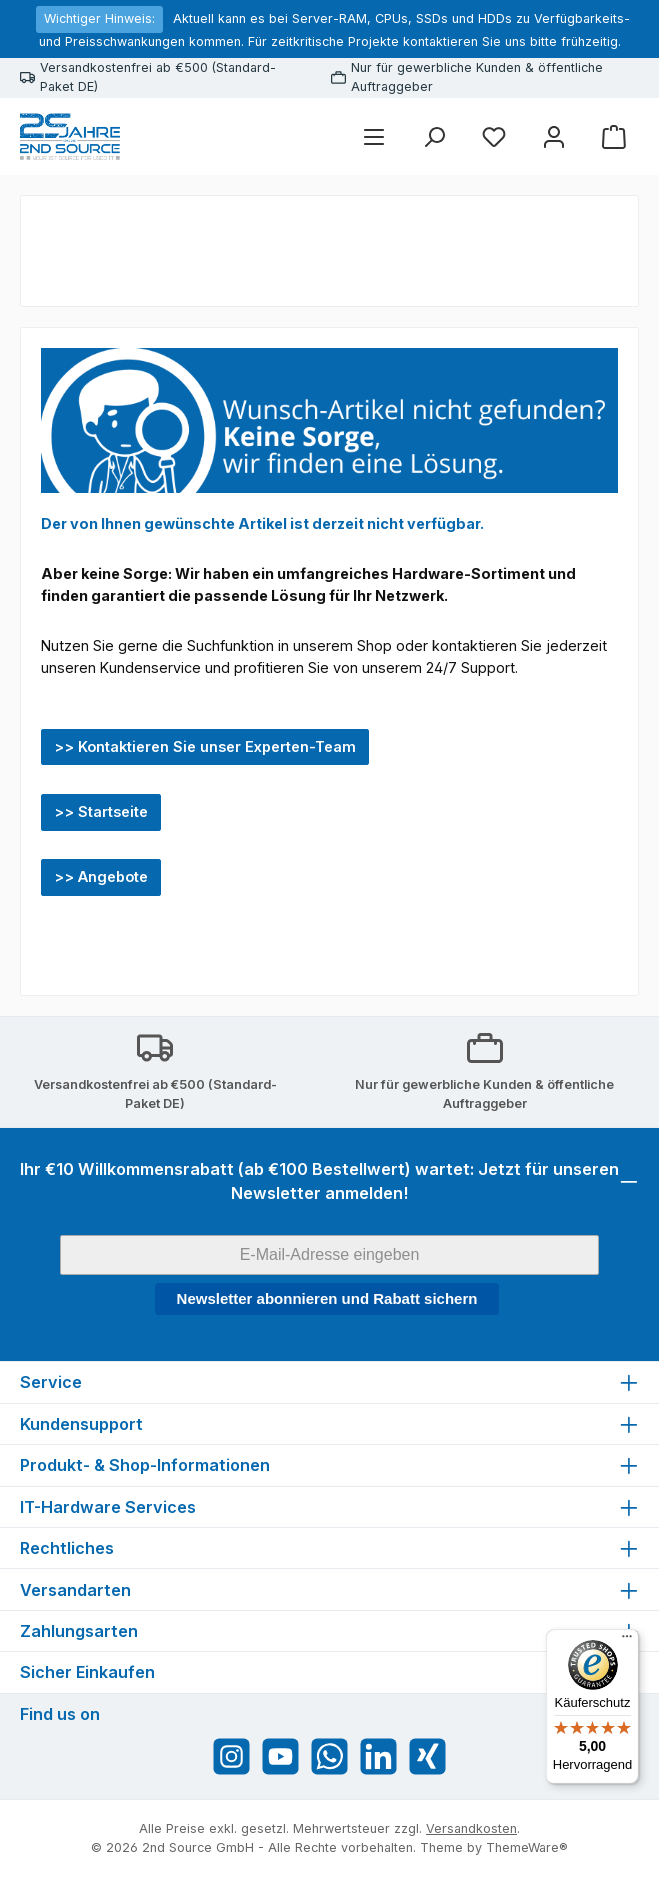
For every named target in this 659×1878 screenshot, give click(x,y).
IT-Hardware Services (108, 1507)
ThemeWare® (527, 1847)
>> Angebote (101, 876)
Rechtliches (67, 1548)
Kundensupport (81, 1424)
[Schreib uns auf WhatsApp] (329, 1756)
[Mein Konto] (554, 136)
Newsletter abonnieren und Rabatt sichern (327, 1298)
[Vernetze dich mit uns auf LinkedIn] (378, 1756)
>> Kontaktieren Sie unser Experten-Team (205, 746)
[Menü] (374, 136)
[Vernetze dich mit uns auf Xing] (427, 1756)
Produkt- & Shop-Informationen (145, 1465)
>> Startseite (101, 811)
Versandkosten (471, 1828)
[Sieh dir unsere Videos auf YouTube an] (280, 1756)
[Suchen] (434, 136)
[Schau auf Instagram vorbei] (231, 1756)
